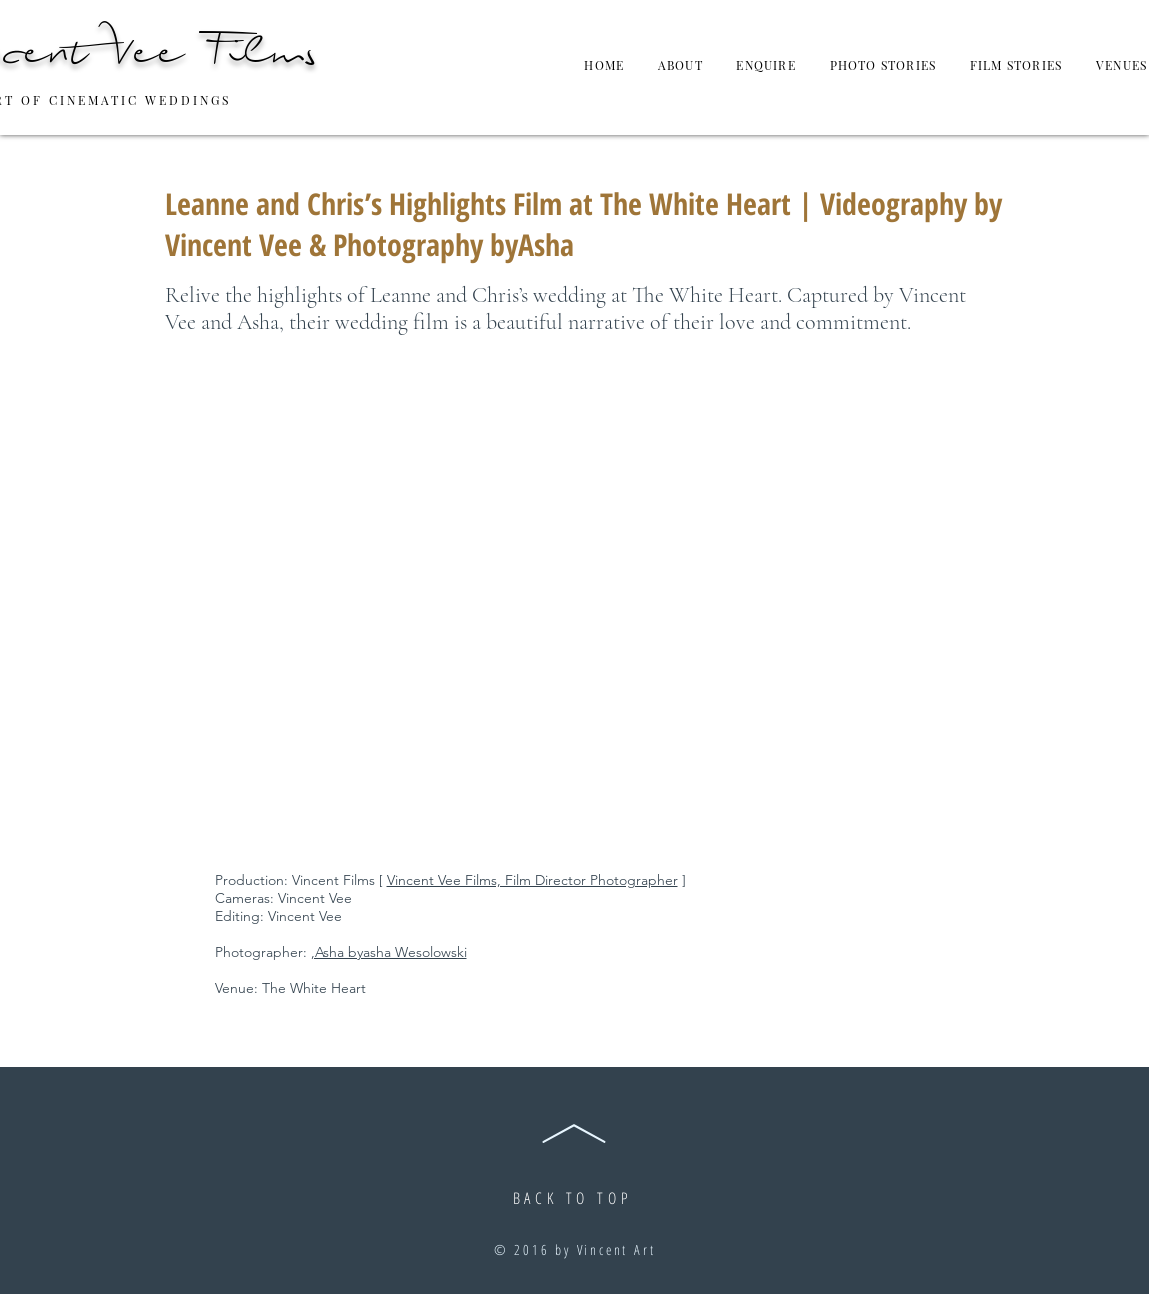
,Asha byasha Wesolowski (389, 952)
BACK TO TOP (573, 1198)
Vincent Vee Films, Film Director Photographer (532, 880)
